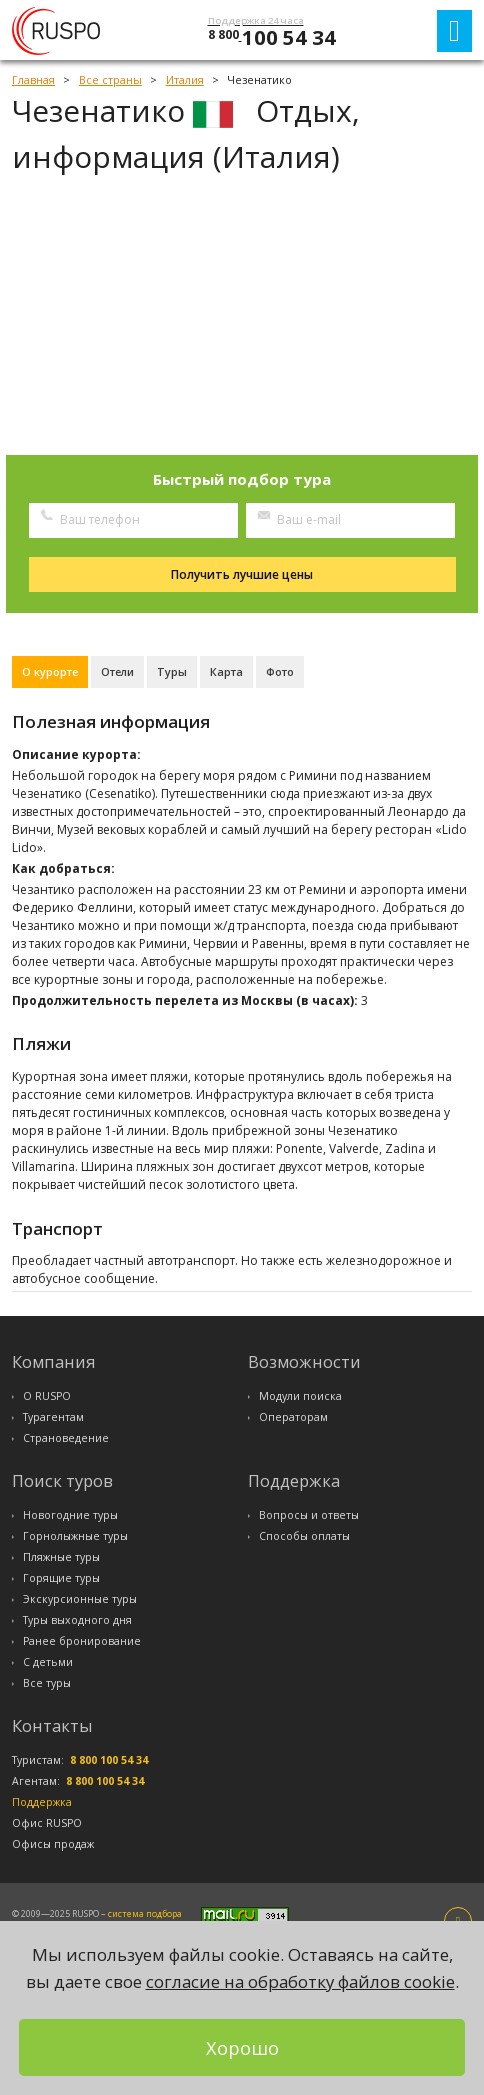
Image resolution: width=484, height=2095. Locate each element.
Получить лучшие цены (242, 574)
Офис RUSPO (47, 1823)
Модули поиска (300, 1396)
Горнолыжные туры (75, 1536)
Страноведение (66, 1438)
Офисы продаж (53, 1844)
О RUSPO (47, 1396)
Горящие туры (61, 1578)
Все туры (47, 1683)
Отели (117, 671)
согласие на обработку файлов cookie (300, 1981)
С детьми (48, 1662)
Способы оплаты (304, 1536)
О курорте (50, 671)
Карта (226, 671)
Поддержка (42, 1802)
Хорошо (242, 2047)
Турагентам (53, 1417)
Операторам (293, 1417)
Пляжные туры (61, 1557)
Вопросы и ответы (309, 1515)
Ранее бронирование (82, 1641)
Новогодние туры (70, 1515)
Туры (172, 671)
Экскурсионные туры (80, 1599)
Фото (280, 671)
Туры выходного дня (77, 1620)
